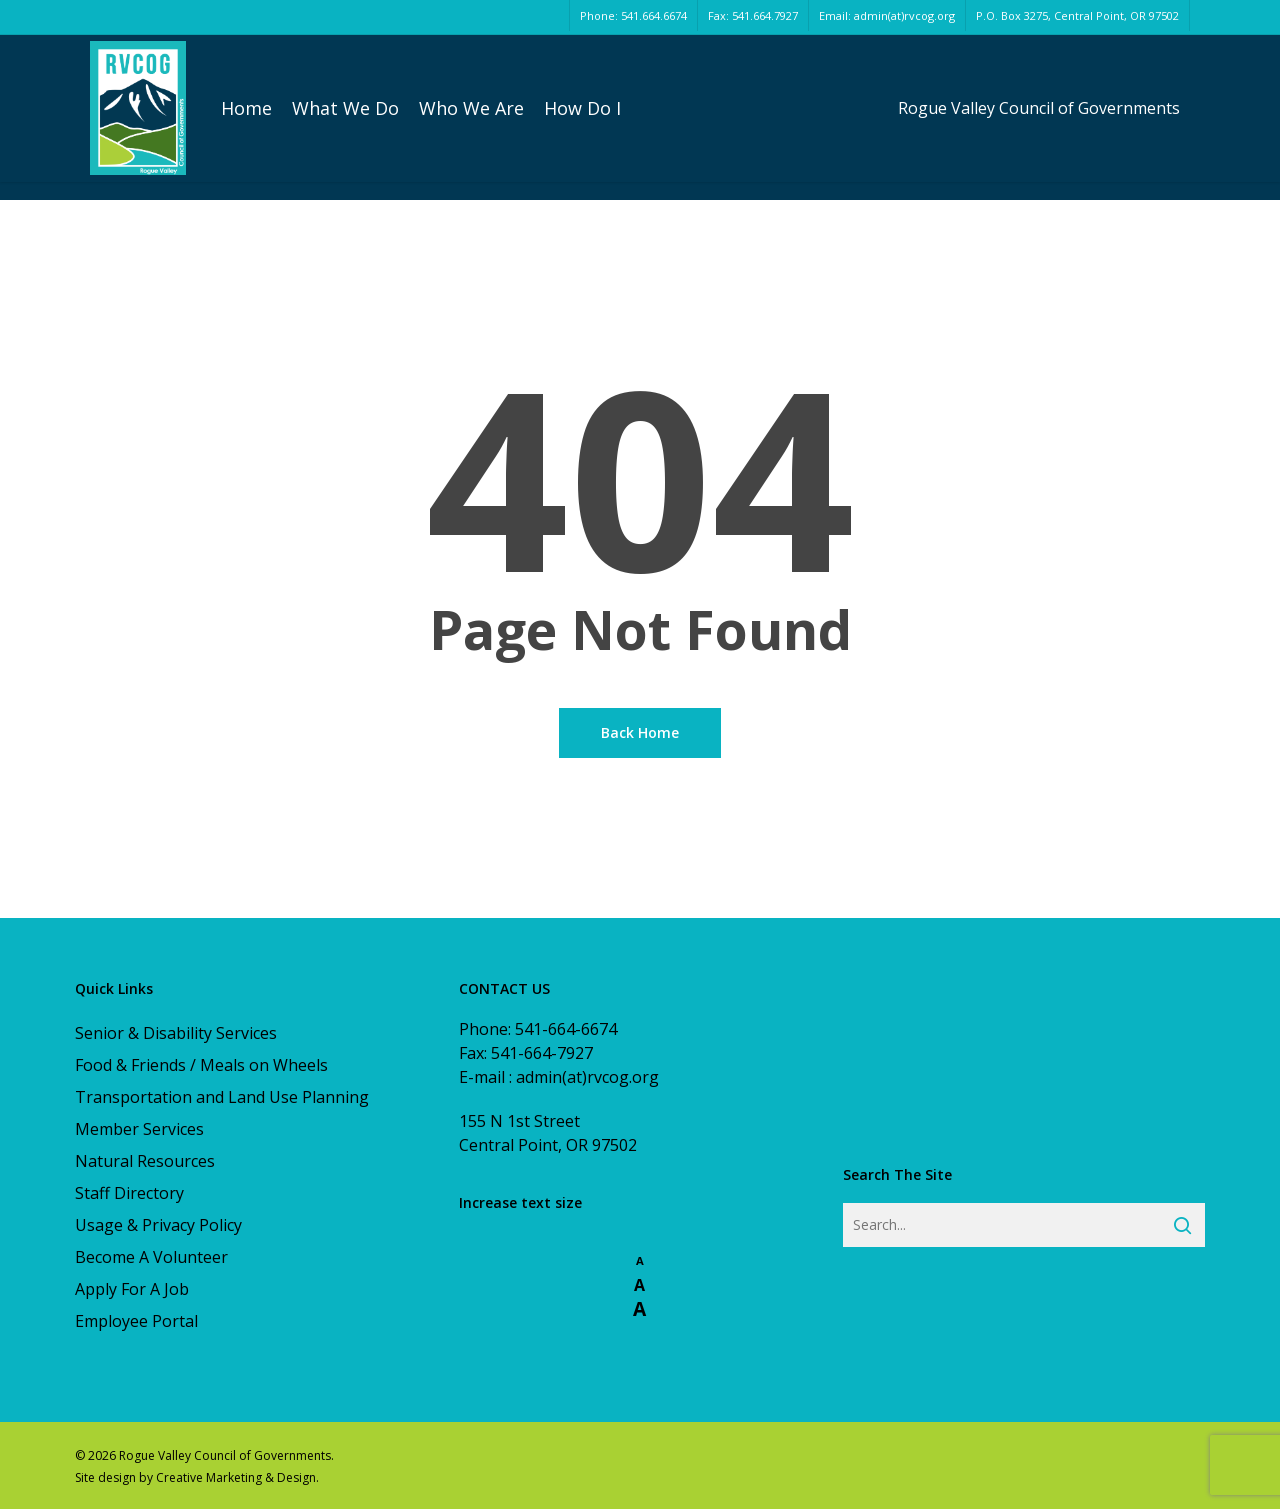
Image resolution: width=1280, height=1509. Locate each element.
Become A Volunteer (151, 1257)
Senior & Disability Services (176, 1033)
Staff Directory (129, 1193)
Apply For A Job (132, 1289)
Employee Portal (136, 1321)
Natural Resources (145, 1161)
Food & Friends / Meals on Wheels (201, 1065)
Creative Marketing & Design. (237, 1477)
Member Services (139, 1129)
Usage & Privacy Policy (158, 1225)
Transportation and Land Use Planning (222, 1097)
